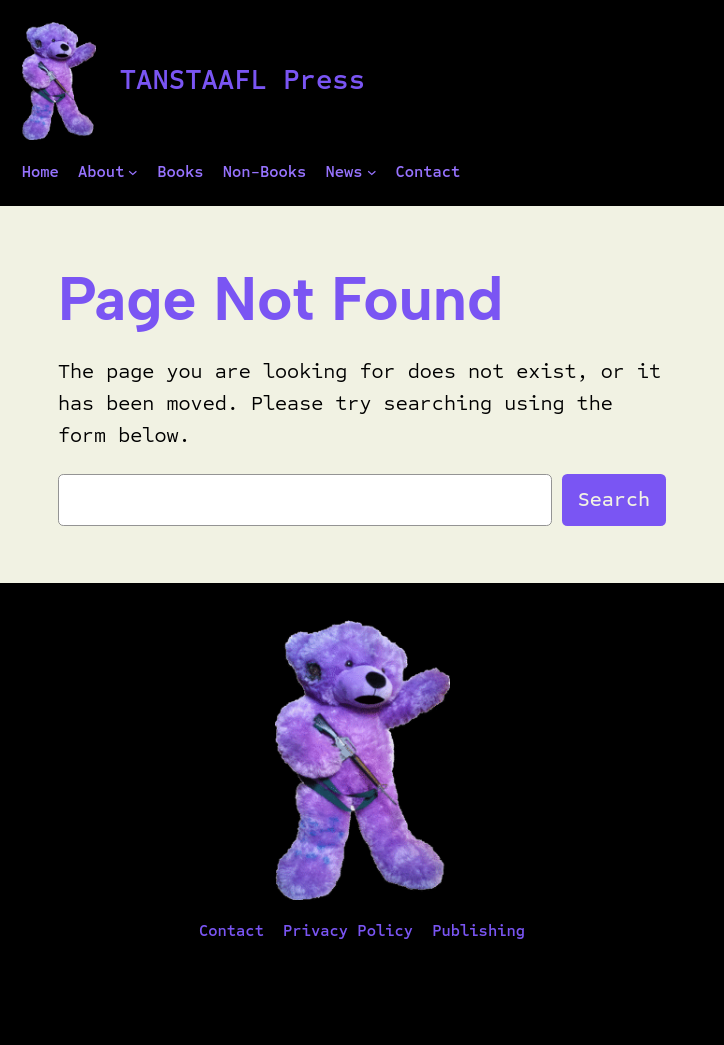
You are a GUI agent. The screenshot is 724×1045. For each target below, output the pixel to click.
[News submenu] (372, 172)
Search (614, 499)
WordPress (427, 974)
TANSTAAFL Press (242, 80)
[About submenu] (133, 172)
